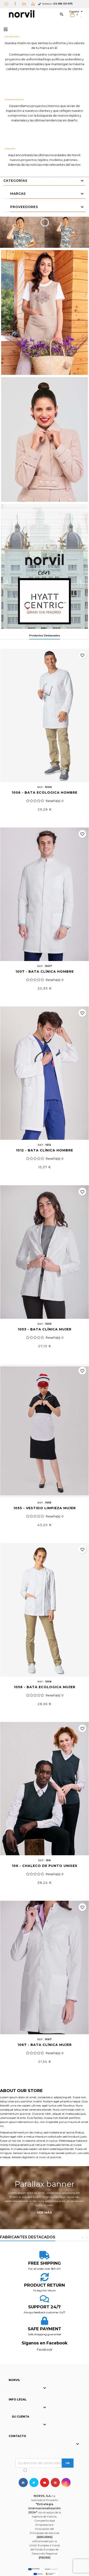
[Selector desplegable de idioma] (76, 12)
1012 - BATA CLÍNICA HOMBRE (44, 1150)
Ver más (44, 2212)
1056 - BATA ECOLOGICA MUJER (44, 1687)
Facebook (44, 2349)
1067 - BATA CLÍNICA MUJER (45, 2045)
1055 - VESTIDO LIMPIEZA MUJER (44, 1508)
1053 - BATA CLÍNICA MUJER (44, 1329)
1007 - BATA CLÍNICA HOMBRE (44, 971)
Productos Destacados (44, 635)
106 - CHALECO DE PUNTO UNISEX (44, 1866)
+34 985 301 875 (63, 3)
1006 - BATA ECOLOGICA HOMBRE (44, 792)
